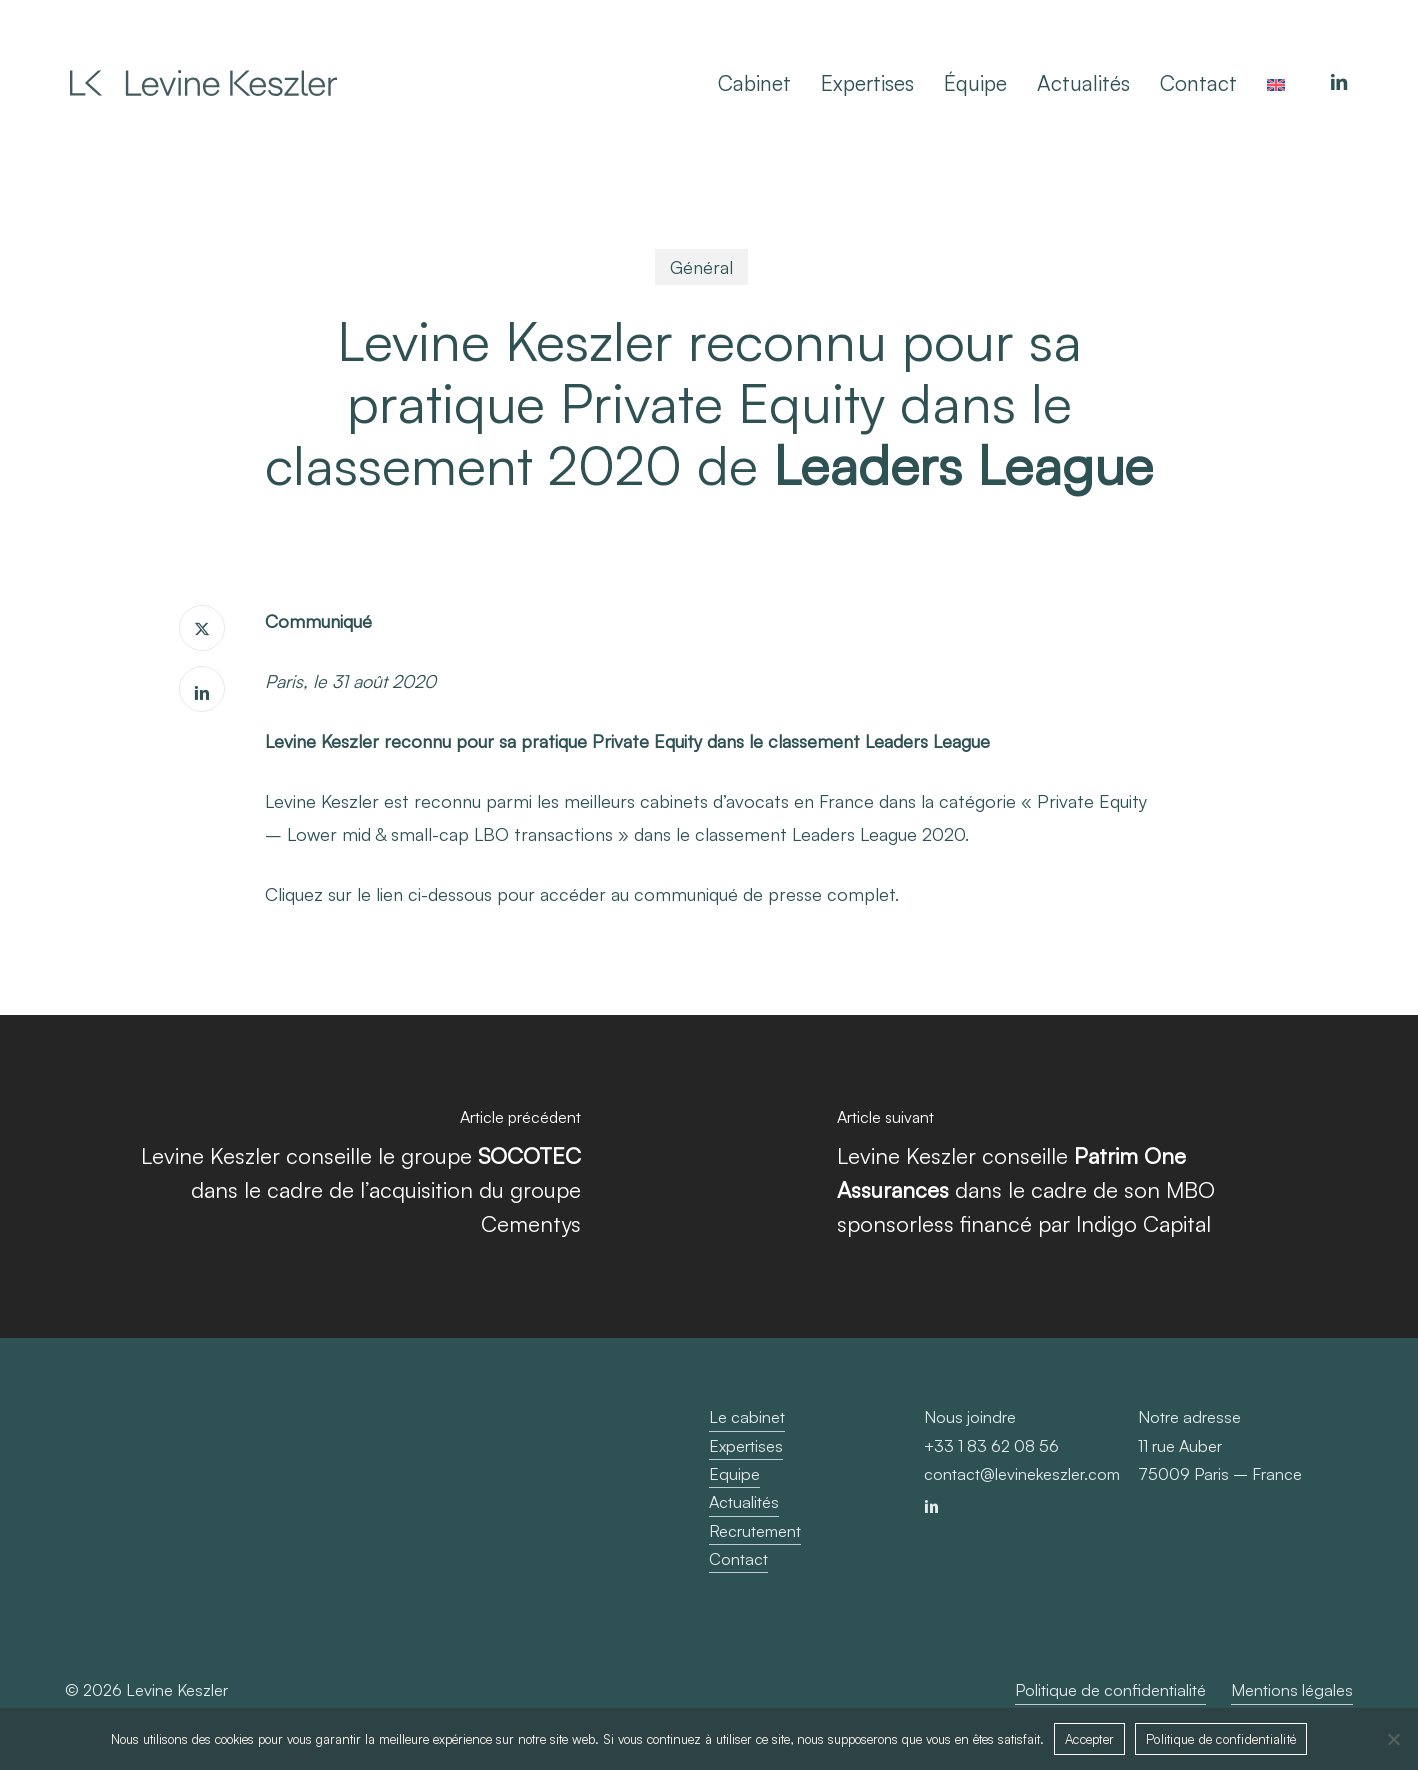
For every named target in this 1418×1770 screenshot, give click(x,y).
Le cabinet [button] (747, 1417)
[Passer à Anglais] (1276, 83)
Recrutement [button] (755, 1531)
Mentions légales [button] (1292, 1690)
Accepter (1089, 1739)
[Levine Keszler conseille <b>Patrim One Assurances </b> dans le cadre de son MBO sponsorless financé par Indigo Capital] (1063, 1176)
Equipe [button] (734, 1474)
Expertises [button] (746, 1446)
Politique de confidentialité (1221, 1739)
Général (701, 267)
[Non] (1393, 1739)
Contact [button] (738, 1559)
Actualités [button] (744, 1502)
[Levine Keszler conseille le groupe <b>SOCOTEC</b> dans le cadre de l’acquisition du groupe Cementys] (354, 1176)
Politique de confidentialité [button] (1110, 1690)
